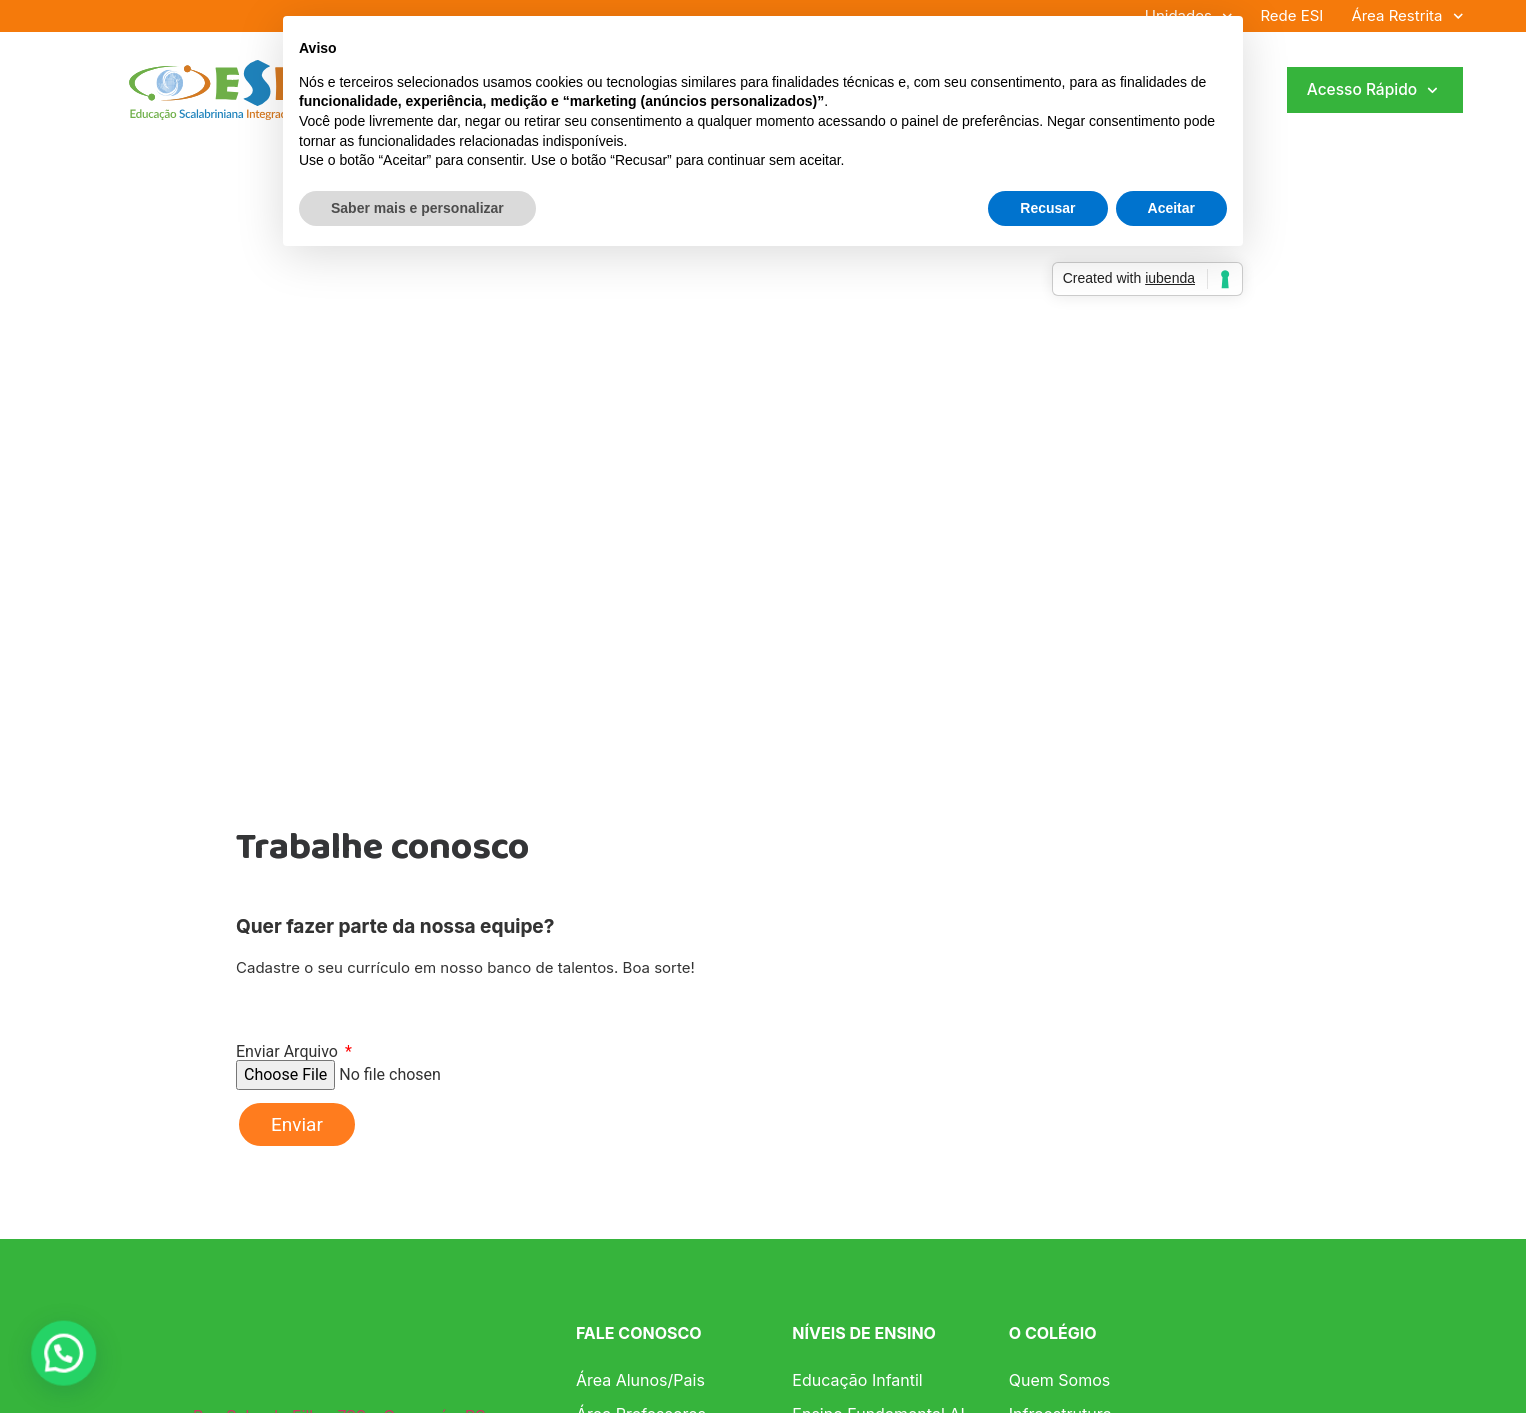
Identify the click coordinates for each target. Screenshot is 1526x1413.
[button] (42, 1360)
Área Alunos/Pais (640, 1380)
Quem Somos (1059, 1380)
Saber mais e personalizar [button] (417, 208)
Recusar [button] (1047, 208)
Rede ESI (1291, 15)
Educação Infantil (857, 1380)
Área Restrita (1407, 16)
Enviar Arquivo (289, 1052)
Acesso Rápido (1372, 90)
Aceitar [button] (1171, 208)
